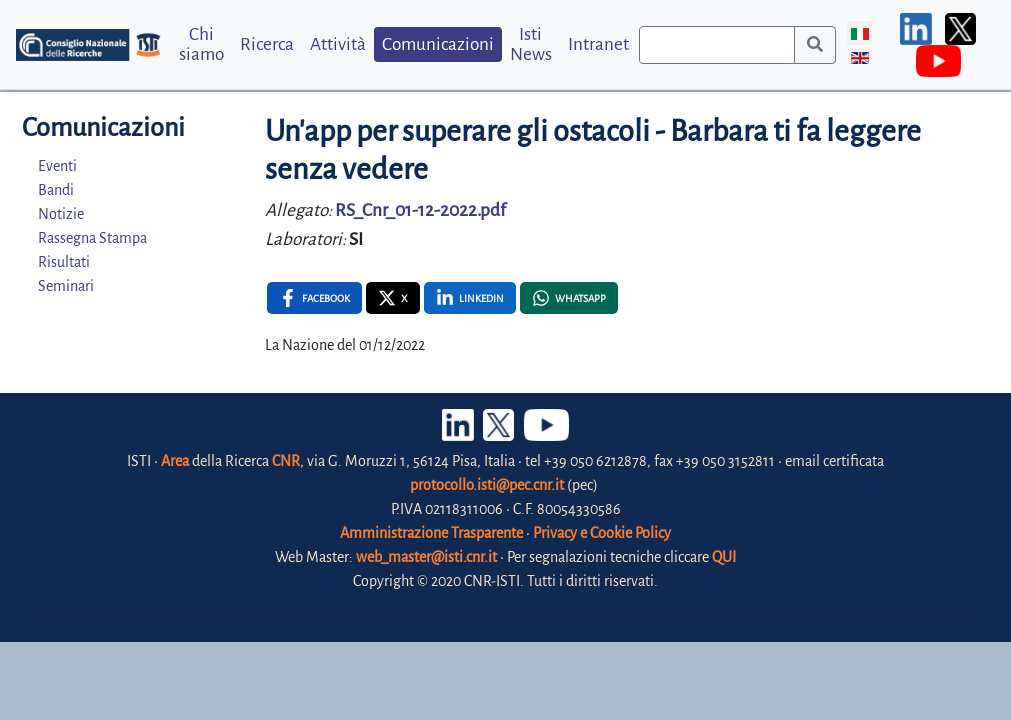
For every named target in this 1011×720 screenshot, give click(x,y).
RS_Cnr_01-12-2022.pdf (420, 210)
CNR (286, 461)
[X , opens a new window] (393, 298)
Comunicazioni (438, 44)
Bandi (56, 190)
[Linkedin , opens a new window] (470, 298)
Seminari (66, 286)
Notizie (61, 214)
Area (175, 461)
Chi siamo (201, 44)
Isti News (531, 44)
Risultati (64, 262)
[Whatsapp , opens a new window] (569, 298)
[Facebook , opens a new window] (314, 298)
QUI (724, 557)
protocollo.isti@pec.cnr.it (487, 485)
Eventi (57, 166)
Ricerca (267, 44)
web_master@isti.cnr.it (426, 557)
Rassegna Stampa (92, 238)
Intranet (598, 44)
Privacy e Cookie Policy (602, 533)
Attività (338, 44)
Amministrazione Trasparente (431, 533)
